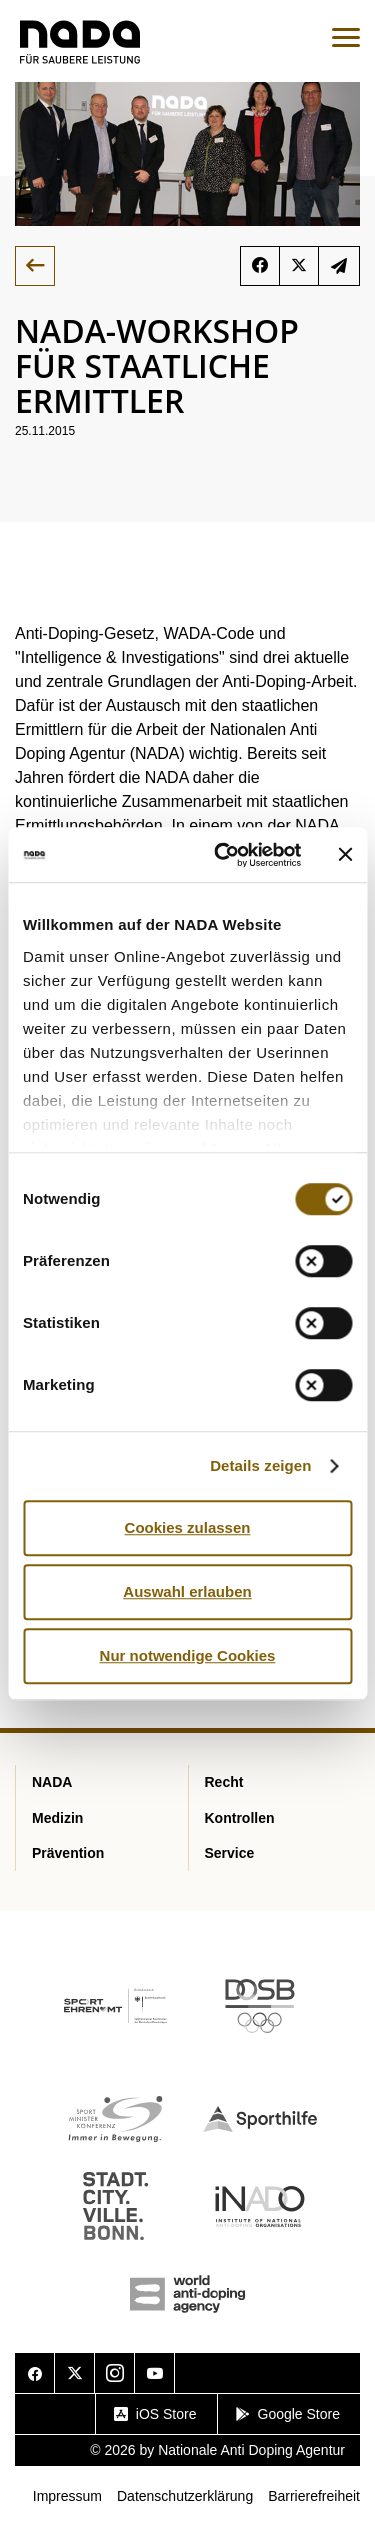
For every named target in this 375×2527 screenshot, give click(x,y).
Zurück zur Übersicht (35, 266)
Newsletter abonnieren (339, 266)
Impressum (67, 2496)
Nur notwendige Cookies (188, 1655)
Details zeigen (260, 1465)
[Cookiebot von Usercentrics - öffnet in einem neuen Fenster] (223, 855)
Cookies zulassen (188, 1527)
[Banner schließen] (345, 855)
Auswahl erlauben (187, 1591)
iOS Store (155, 2414)
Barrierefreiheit (314, 2496)
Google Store (288, 2414)
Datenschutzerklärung (185, 2496)
